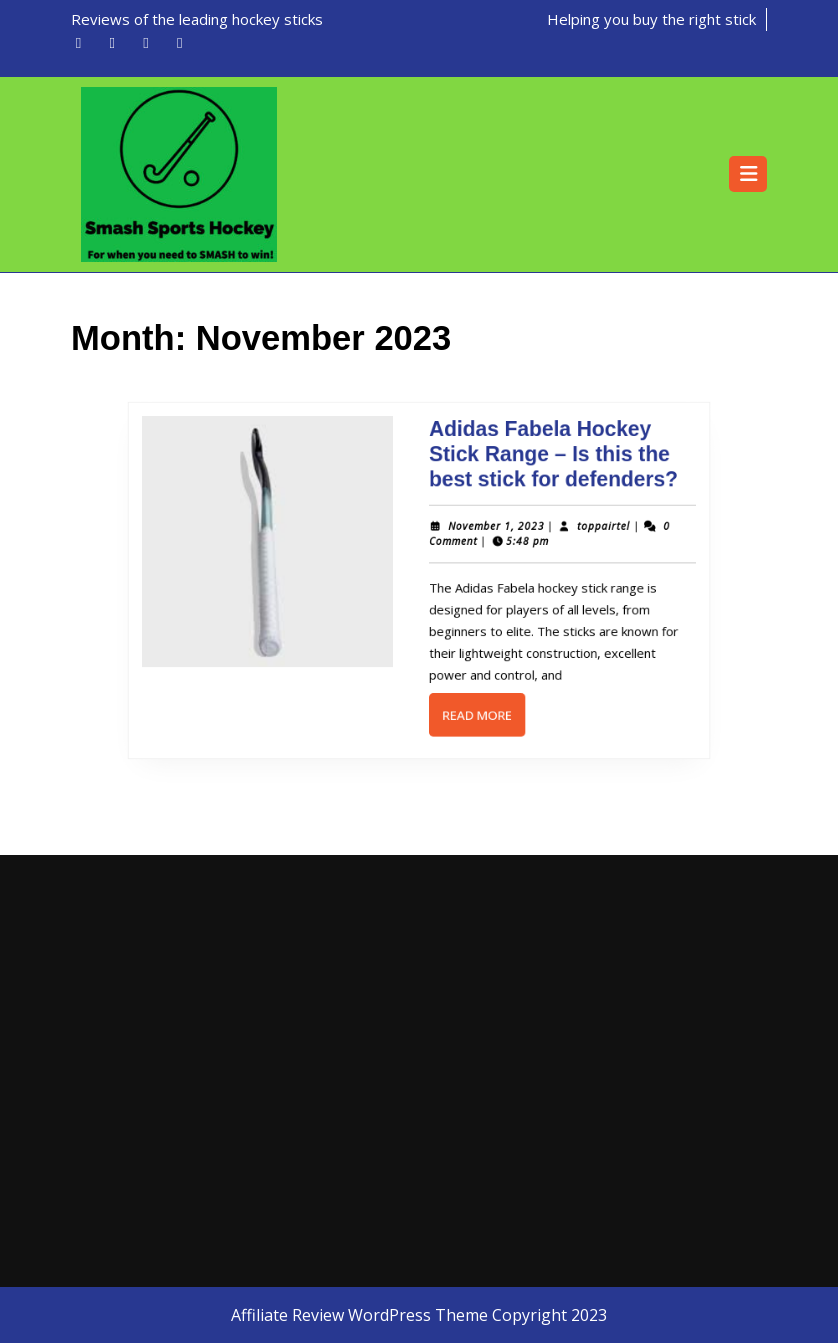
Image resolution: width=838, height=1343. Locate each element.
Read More (479, 711)
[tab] (748, 174)
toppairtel (590, 530)
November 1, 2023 (490, 530)
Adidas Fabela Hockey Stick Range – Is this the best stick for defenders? (543, 463)
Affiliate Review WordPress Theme (359, 1315)
